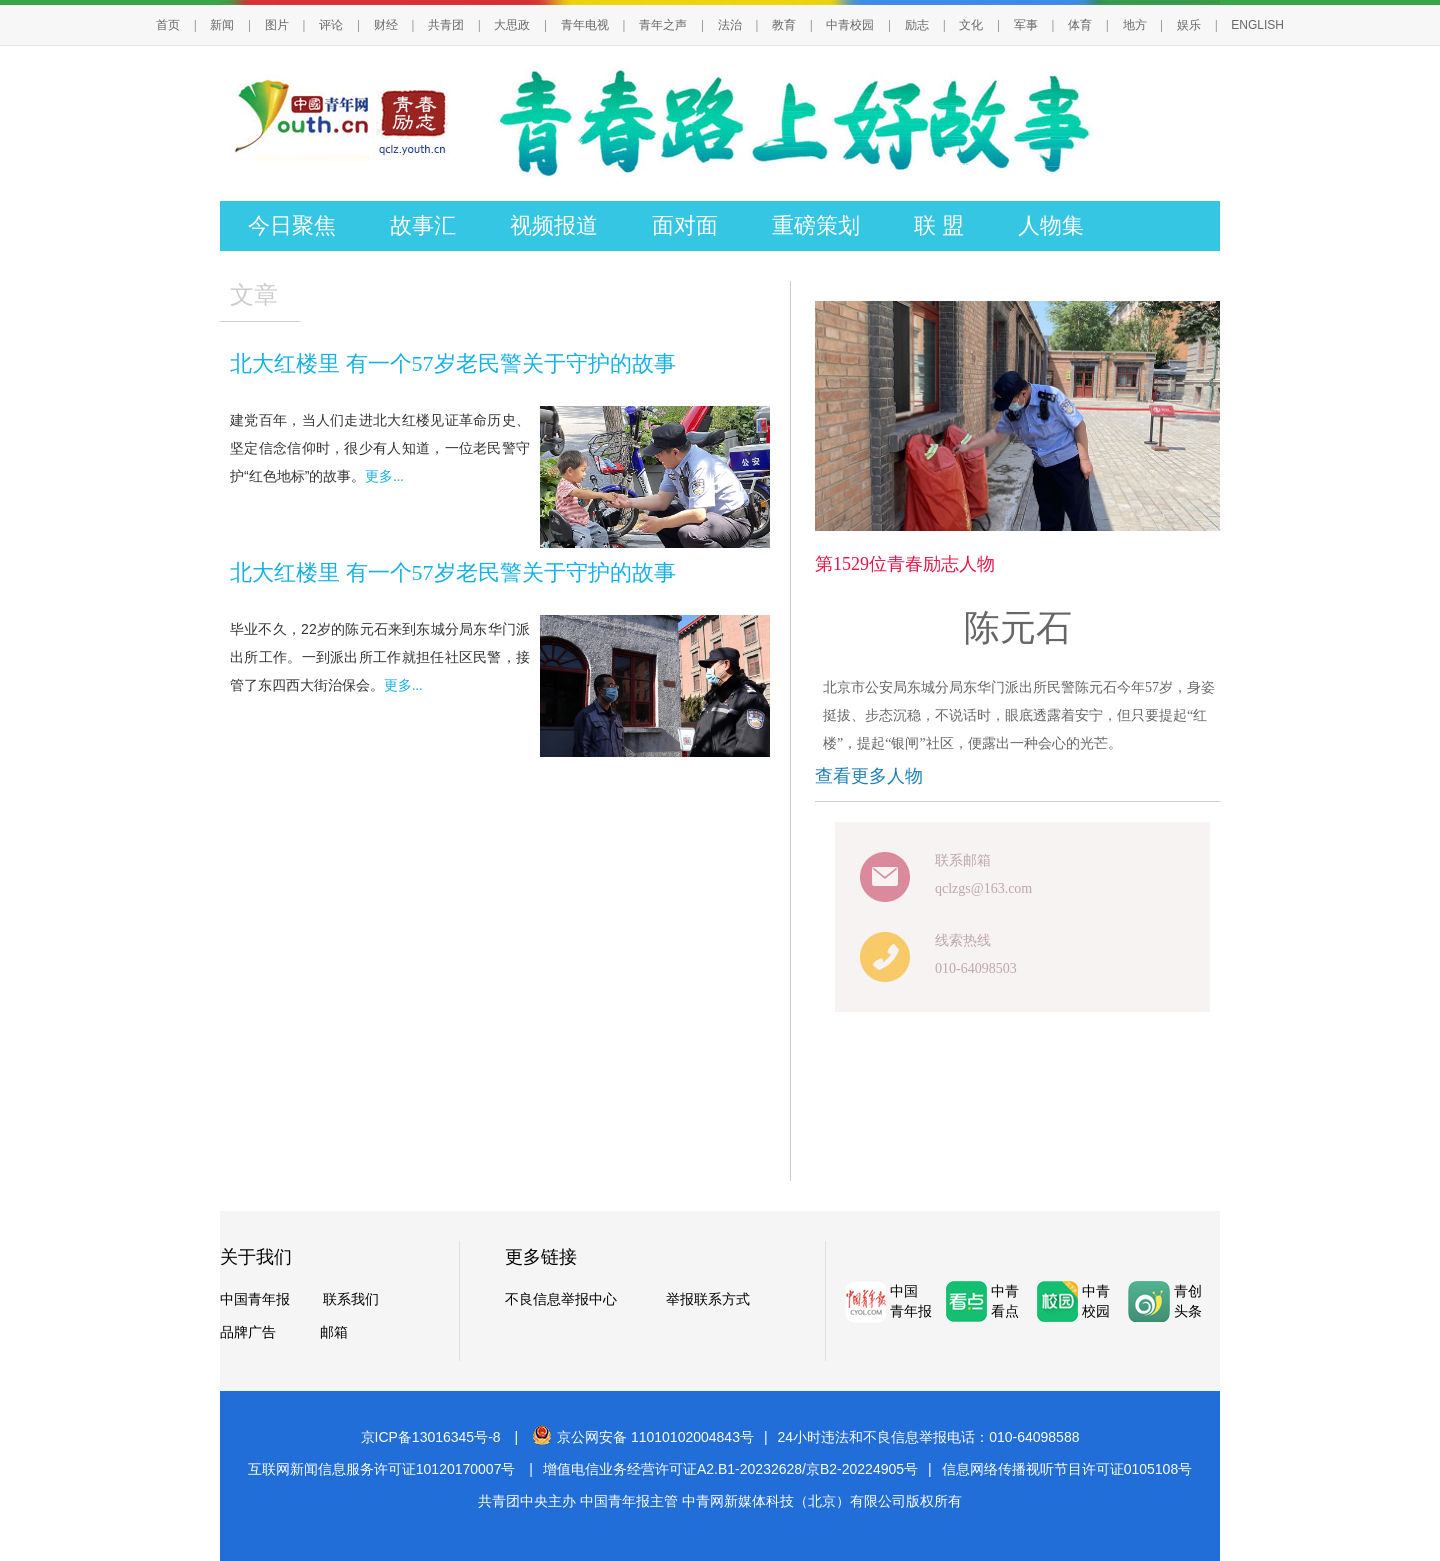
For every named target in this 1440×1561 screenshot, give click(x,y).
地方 (1135, 25)
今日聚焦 (292, 225)
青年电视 (585, 25)
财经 (386, 25)
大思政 (512, 25)
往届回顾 (292, 275)
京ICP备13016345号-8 (431, 1437)
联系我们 (351, 1299)
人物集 (1051, 225)
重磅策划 (816, 225)
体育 (1080, 25)
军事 (1026, 25)
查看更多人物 (869, 776)
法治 (730, 25)
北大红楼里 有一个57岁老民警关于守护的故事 (453, 363)
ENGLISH (1257, 25)
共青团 (446, 25)
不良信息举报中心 (561, 1299)
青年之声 (663, 25)
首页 (168, 25)
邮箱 (334, 1332)
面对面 (685, 225)
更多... (384, 476)
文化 (971, 25)
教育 (784, 25)
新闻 (222, 25)
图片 (277, 25)
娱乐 (1189, 25)
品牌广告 (248, 1332)
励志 (917, 25)
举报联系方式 (708, 1299)
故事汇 (423, 225)
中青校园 (850, 25)
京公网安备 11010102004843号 (643, 1437)
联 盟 (939, 225)
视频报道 (554, 225)
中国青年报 (255, 1299)
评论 (331, 25)
